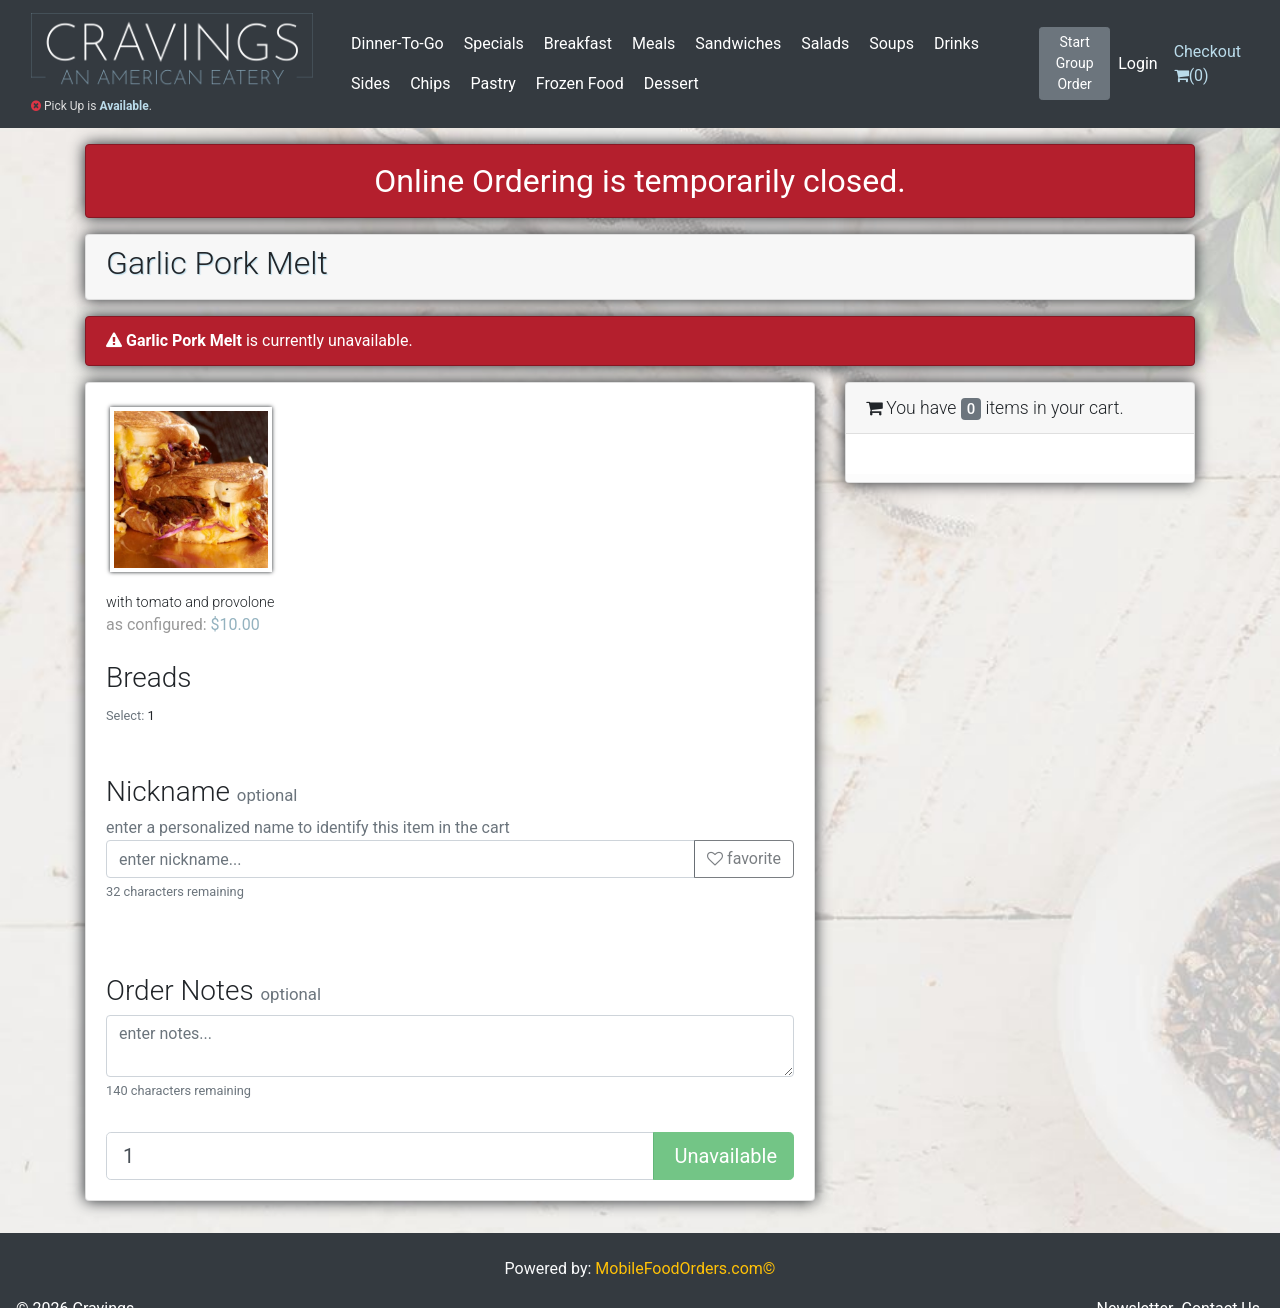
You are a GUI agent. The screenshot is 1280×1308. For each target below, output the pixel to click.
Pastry (492, 83)
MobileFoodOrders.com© (685, 1268)
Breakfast (578, 43)
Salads (825, 43)
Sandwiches (738, 43)
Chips (430, 83)
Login (1137, 63)
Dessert (671, 83)
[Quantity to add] (380, 1156)
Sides (370, 83)
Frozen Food (580, 83)
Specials (494, 43)
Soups (891, 43)
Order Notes (213, 990)
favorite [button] (744, 858)
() (1207, 63)
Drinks (956, 43)
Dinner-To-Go (397, 43)
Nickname (201, 791)
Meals (653, 43)
